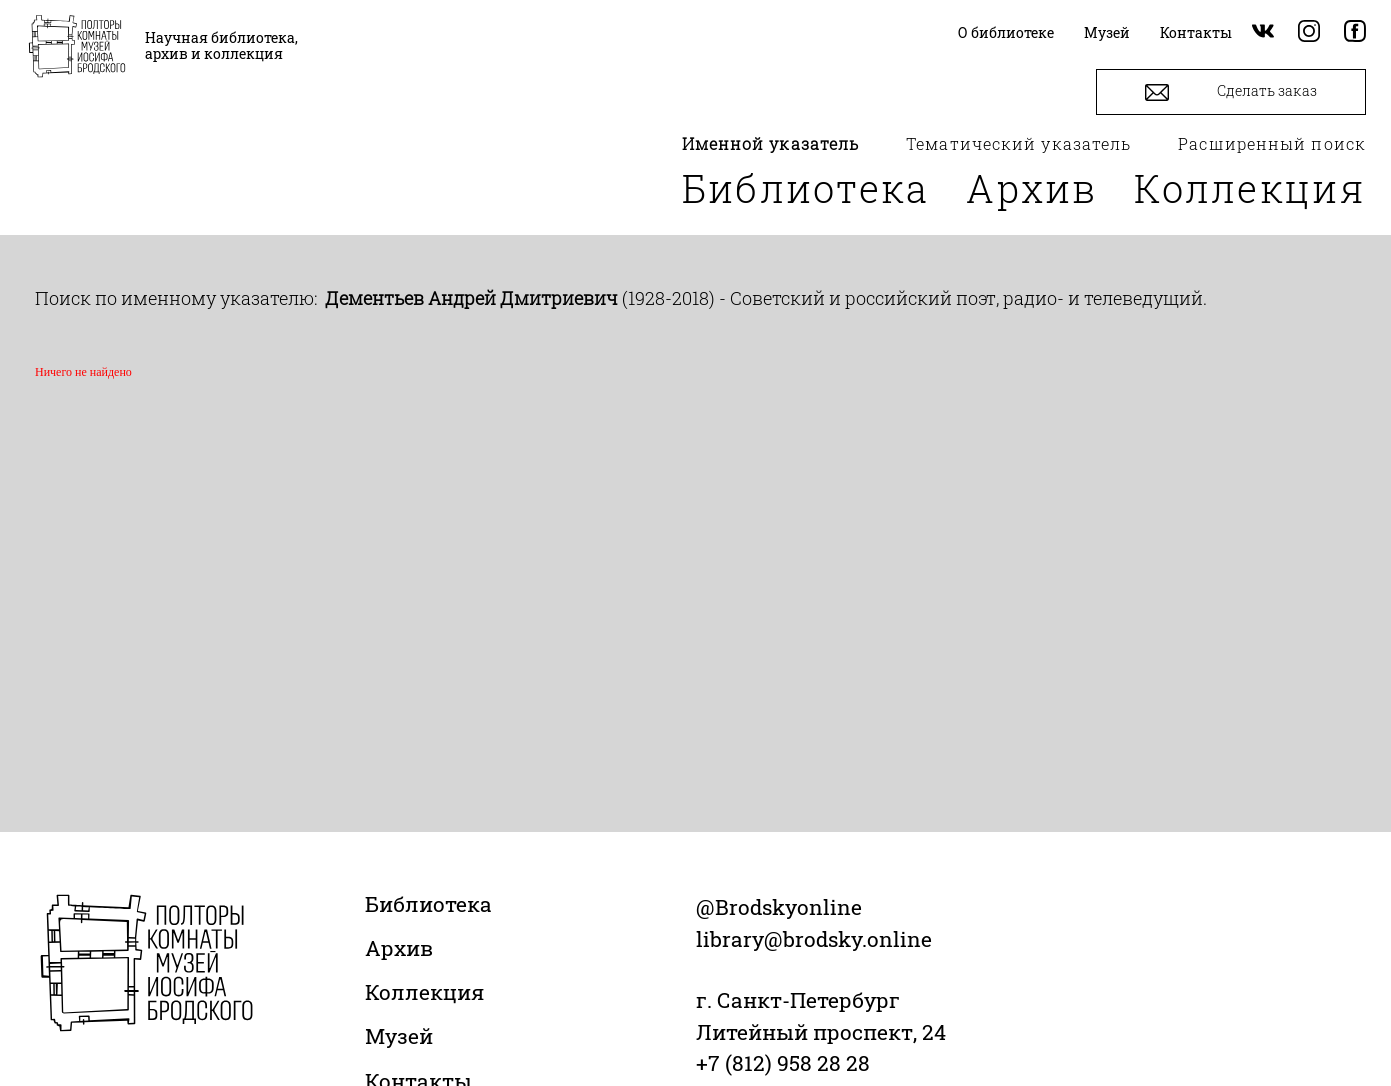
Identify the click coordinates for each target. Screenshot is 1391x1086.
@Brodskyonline (779, 907)
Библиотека (806, 188)
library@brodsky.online (814, 939)
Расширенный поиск (1272, 143)
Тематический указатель (1018, 143)
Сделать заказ (1231, 92)
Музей (399, 1036)
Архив (1032, 188)
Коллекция (1250, 188)
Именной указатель (771, 143)
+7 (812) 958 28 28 (783, 1063)
